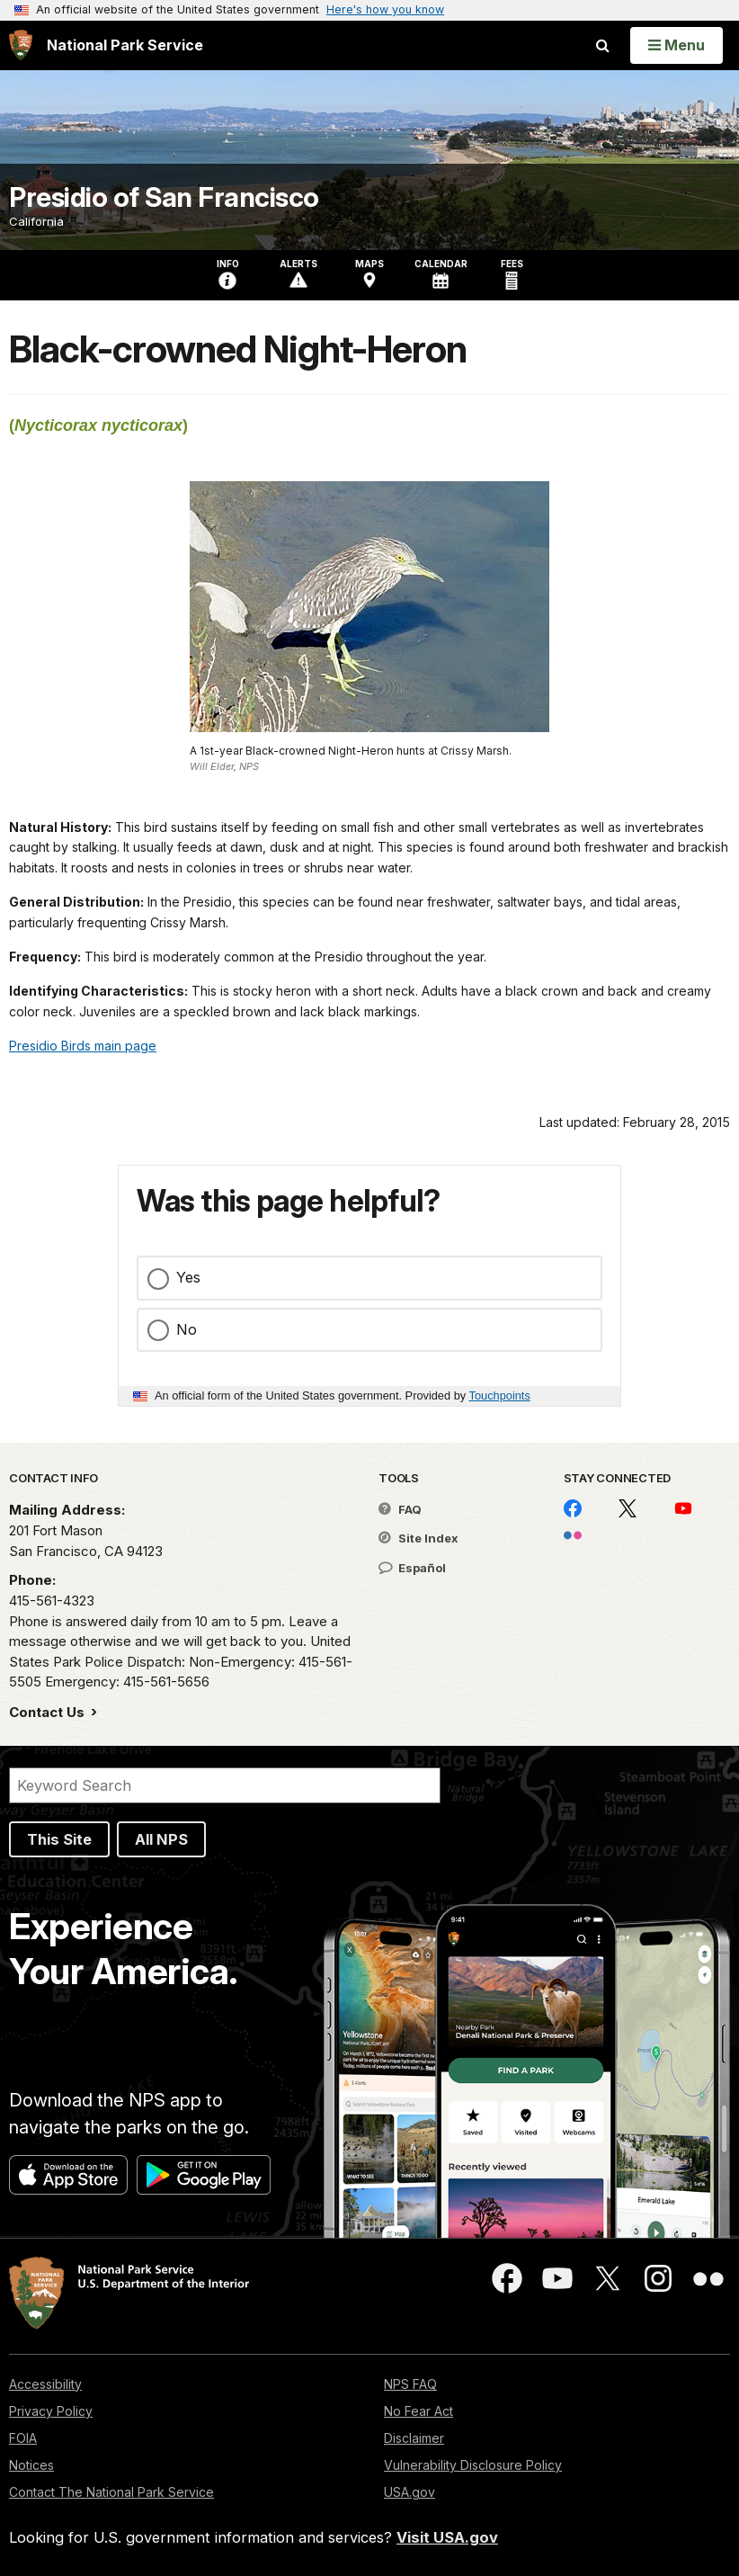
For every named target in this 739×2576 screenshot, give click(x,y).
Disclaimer (414, 2438)
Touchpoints (499, 1395)
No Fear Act (418, 2411)
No (186, 1329)
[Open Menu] (676, 45)
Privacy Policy (51, 2411)
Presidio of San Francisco (164, 197)
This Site (59, 1839)
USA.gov (409, 2492)
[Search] (225, 1785)
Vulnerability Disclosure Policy (473, 2465)
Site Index (418, 1538)
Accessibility (45, 2384)
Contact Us (48, 1712)
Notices (31, 2465)
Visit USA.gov (447, 2537)
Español (412, 1568)
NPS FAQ (410, 2384)
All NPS (161, 1839)
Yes (188, 1277)
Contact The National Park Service (111, 2492)
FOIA (23, 2438)
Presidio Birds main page (82, 1045)
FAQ (400, 1509)
